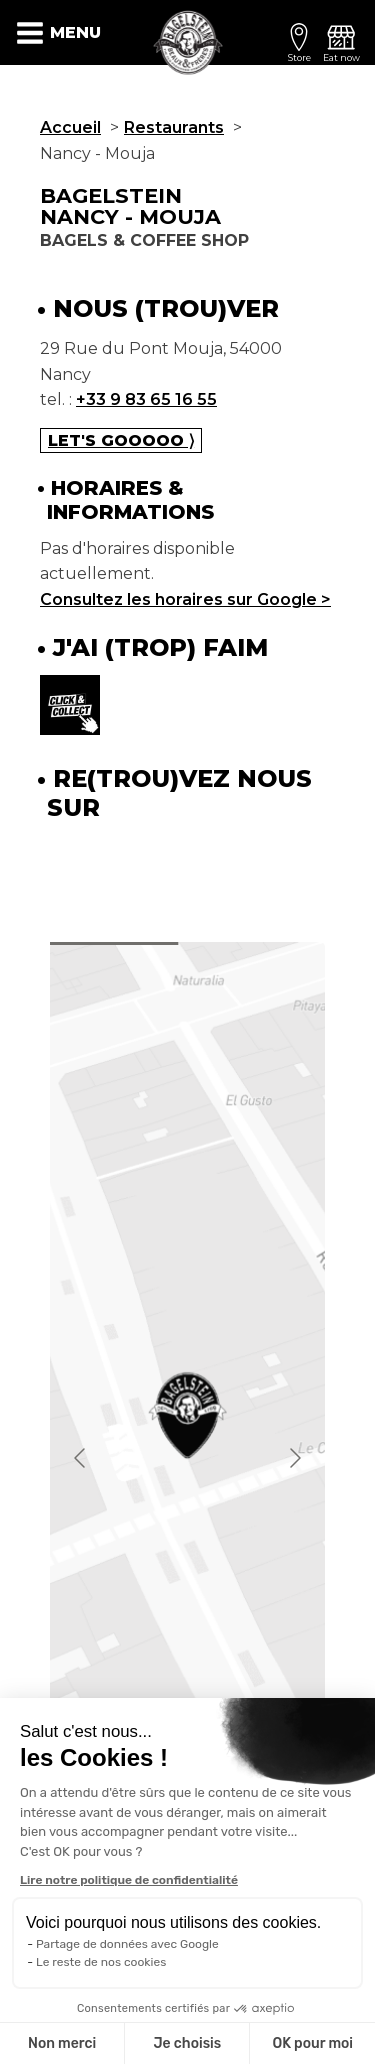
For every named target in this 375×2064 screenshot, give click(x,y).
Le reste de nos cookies (101, 1962)
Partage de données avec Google (127, 1944)
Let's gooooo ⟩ (121, 440)
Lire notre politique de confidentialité (129, 1880)
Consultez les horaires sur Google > (185, 599)
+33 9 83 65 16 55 (146, 399)
